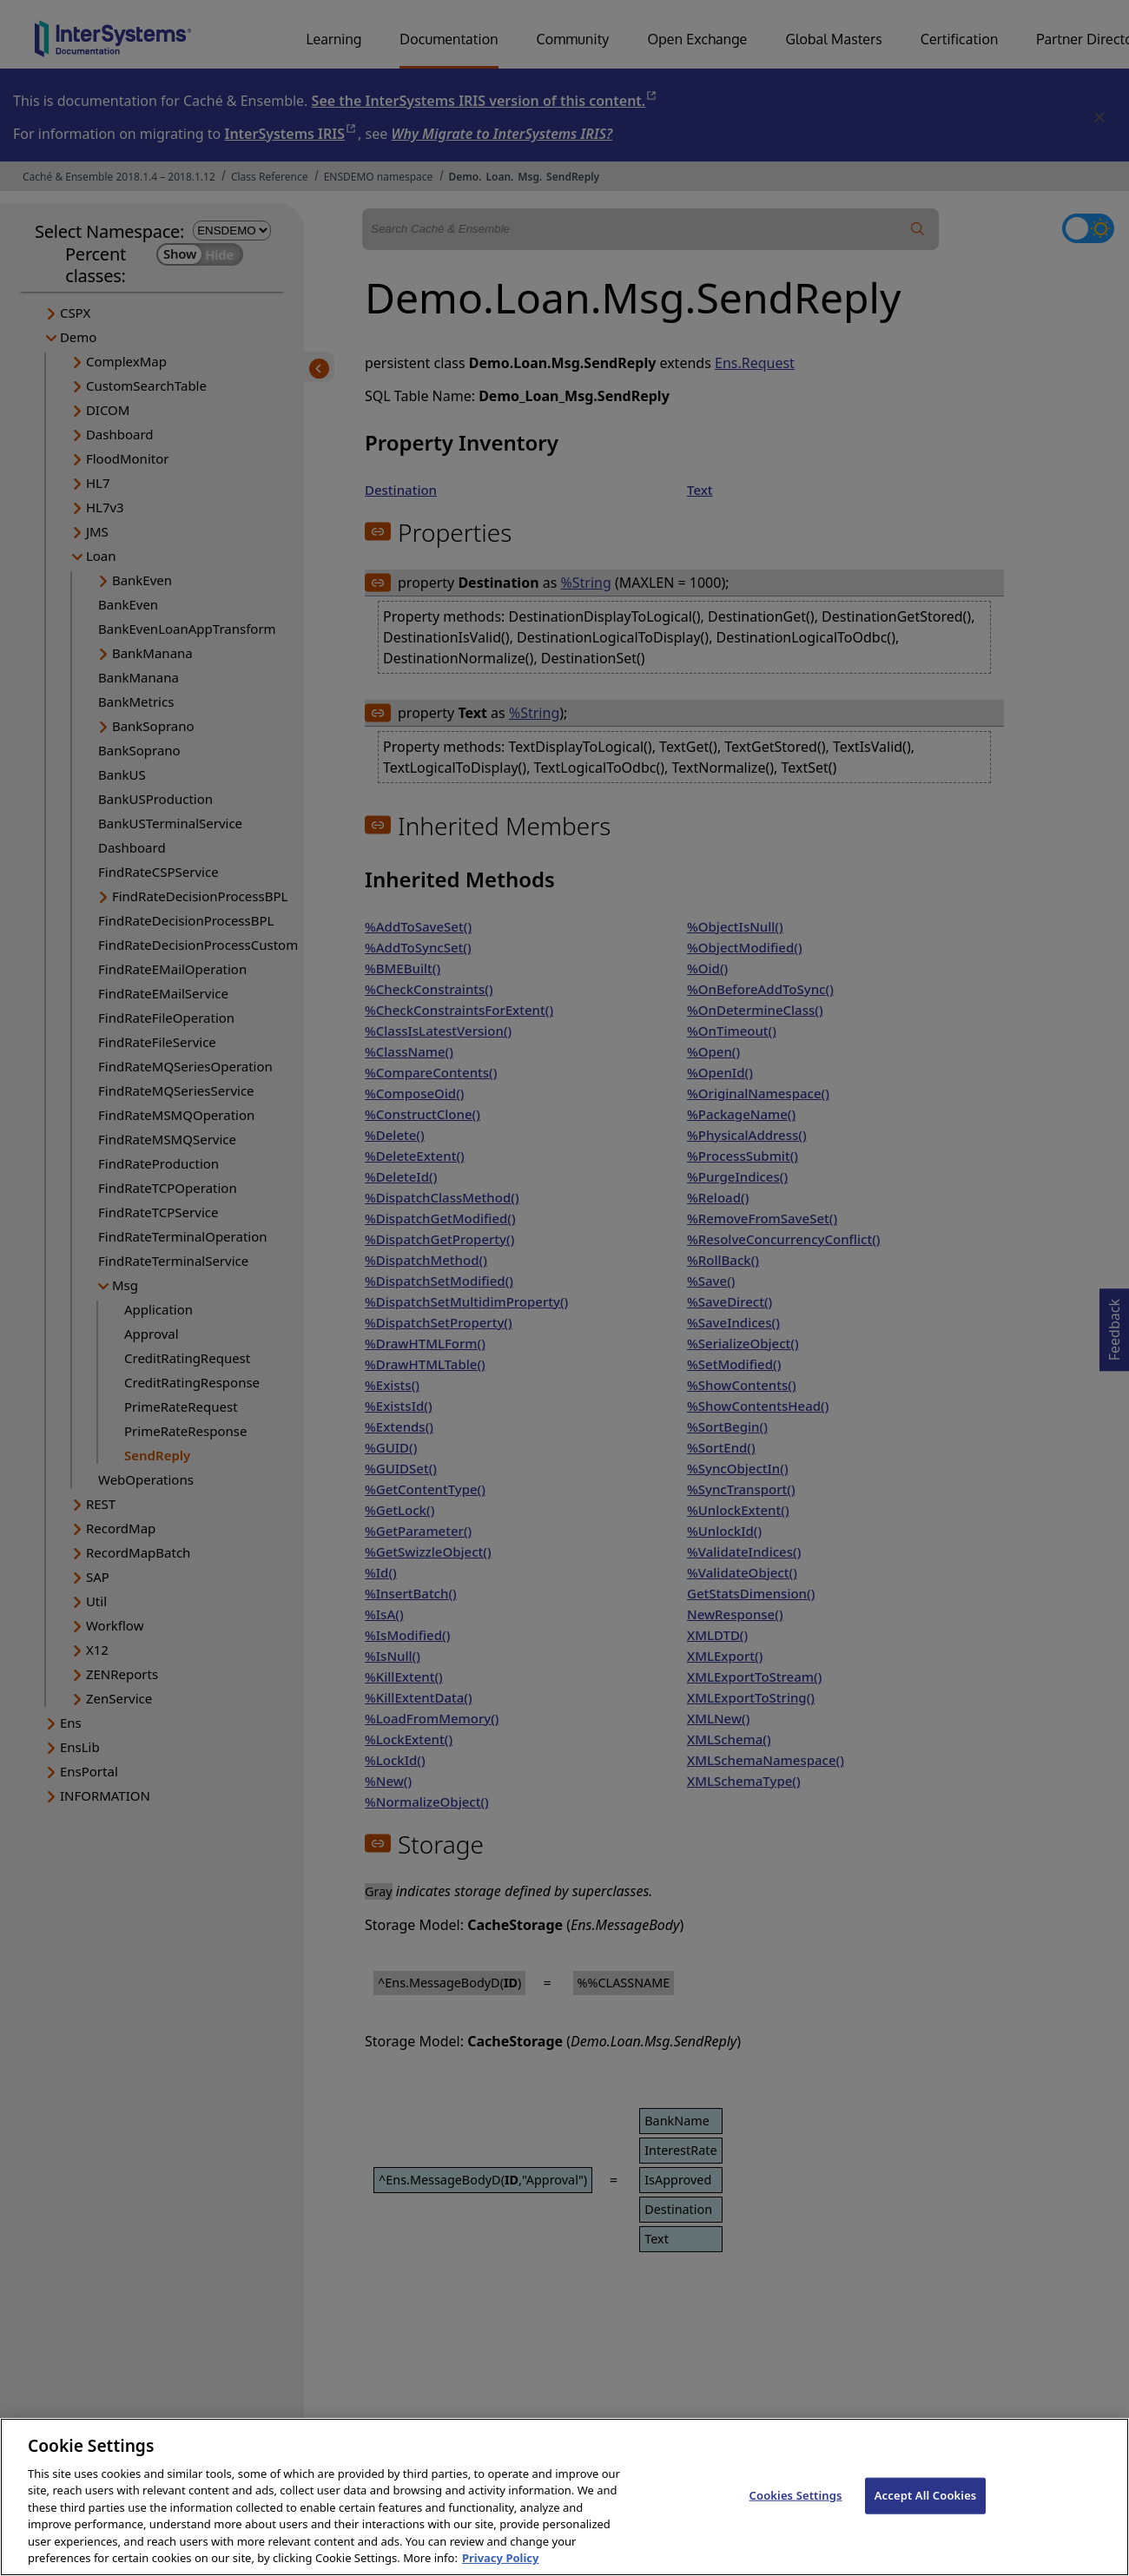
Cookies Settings (795, 2513)
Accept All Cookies (926, 2513)
